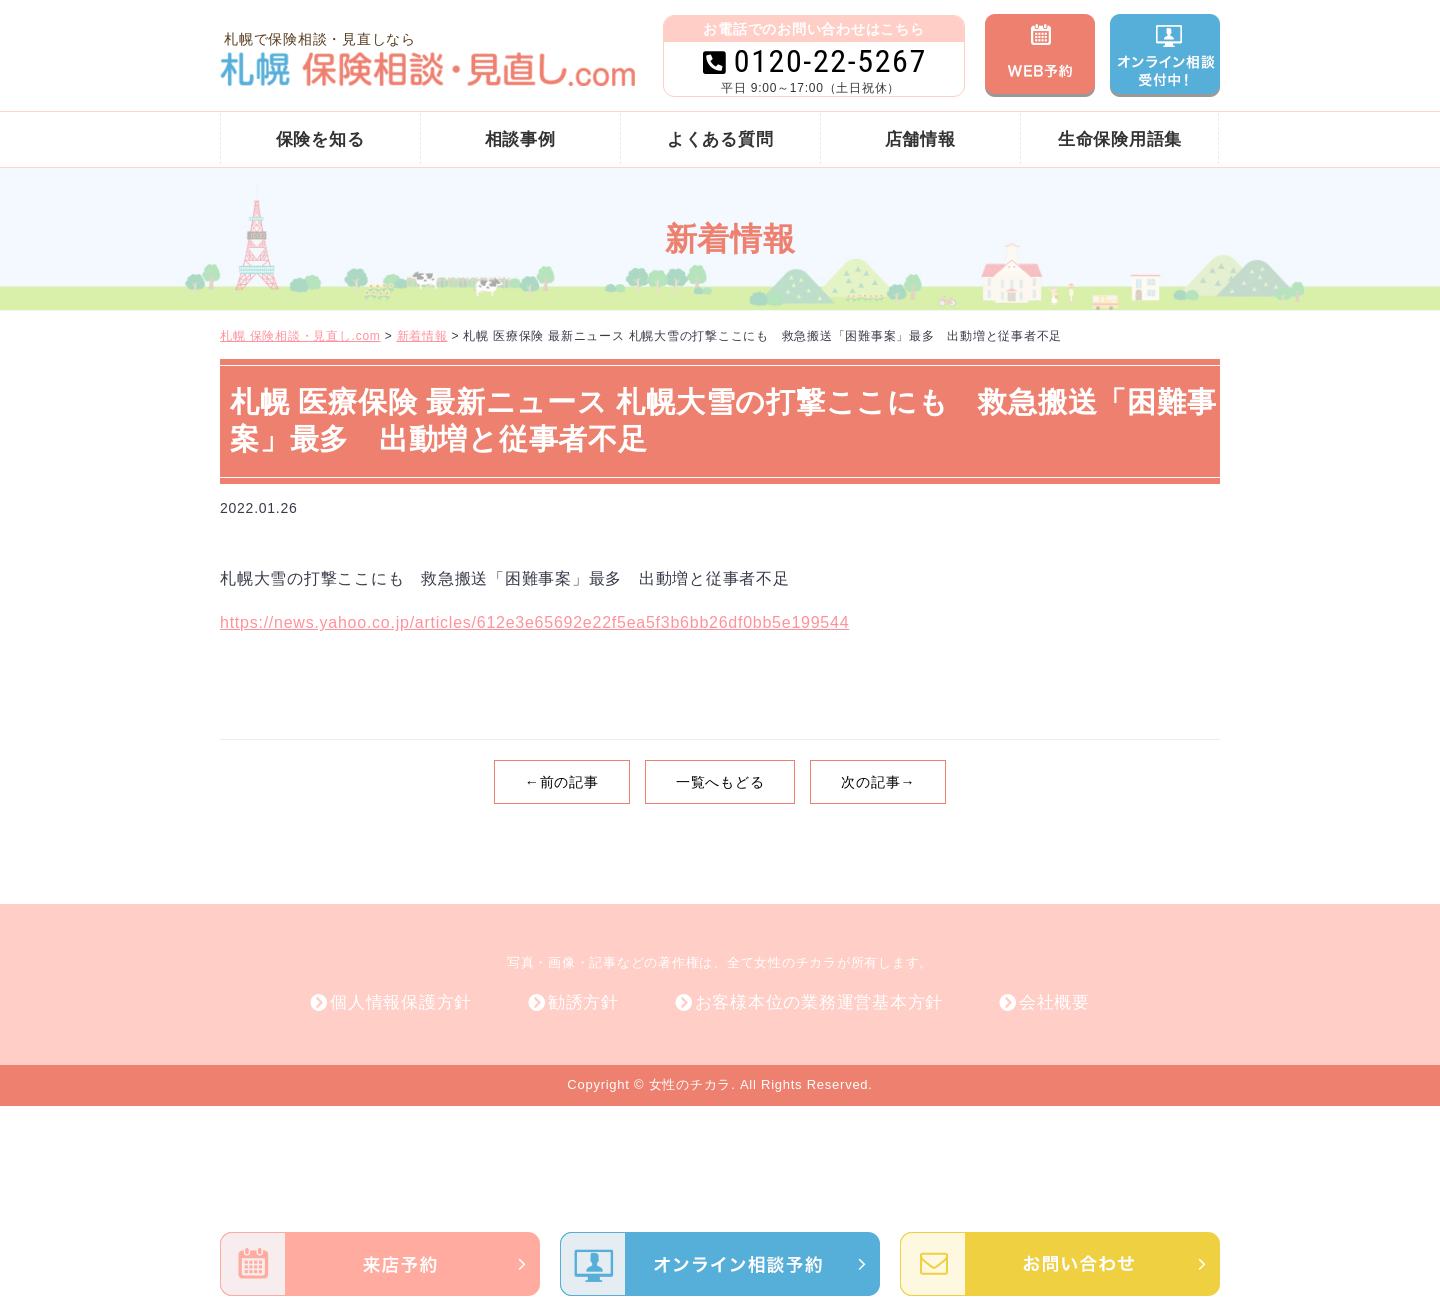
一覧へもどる (720, 782)
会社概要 (1054, 1002)
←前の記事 (562, 782)
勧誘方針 (583, 1002)
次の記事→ (878, 782)
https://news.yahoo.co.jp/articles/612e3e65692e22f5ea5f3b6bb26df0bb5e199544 (534, 622)
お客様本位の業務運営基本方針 (819, 1002)
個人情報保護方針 (401, 1002)
